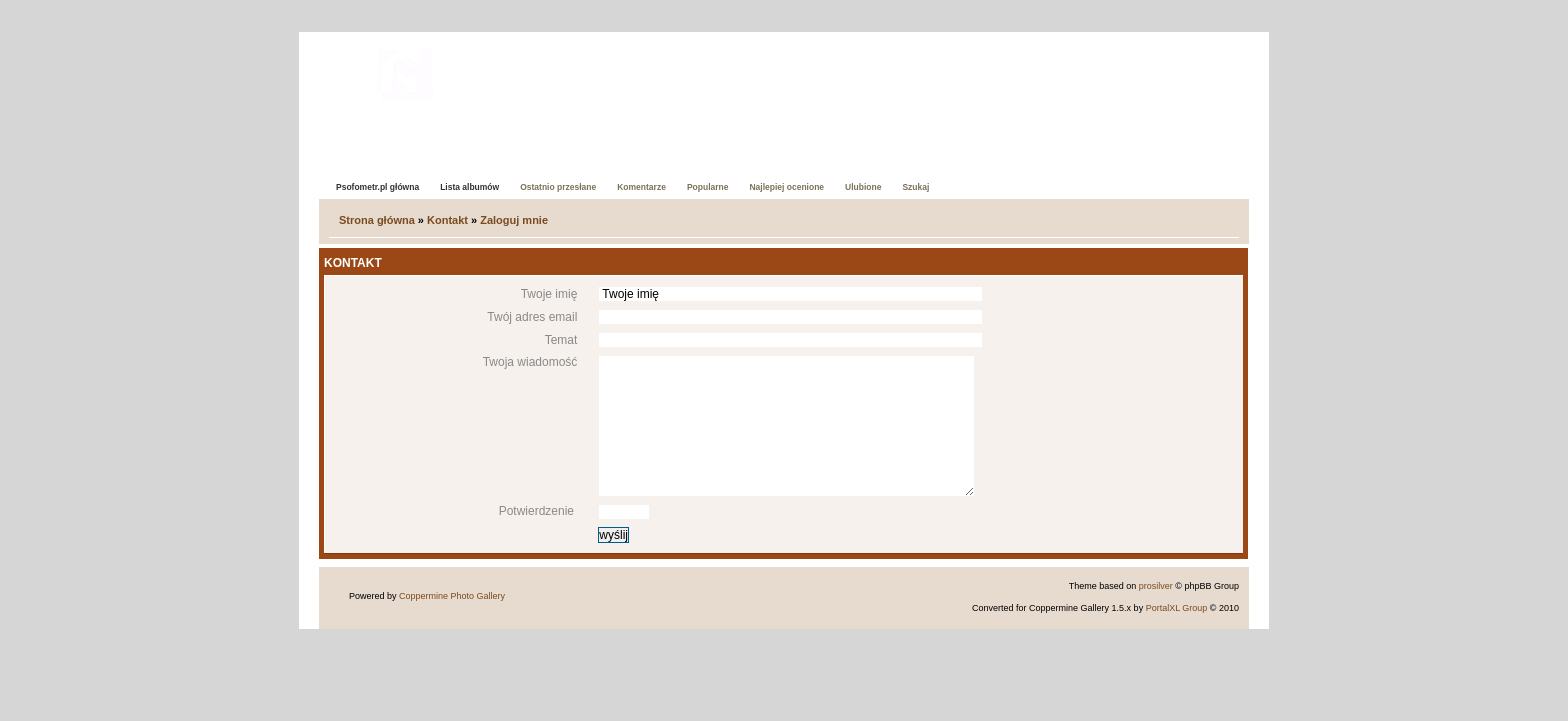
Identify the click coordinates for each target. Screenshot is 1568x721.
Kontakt (447, 220)
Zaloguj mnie (514, 220)
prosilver (1156, 586)
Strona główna (377, 220)
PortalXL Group (1177, 608)
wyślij (613, 535)
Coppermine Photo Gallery (452, 596)
